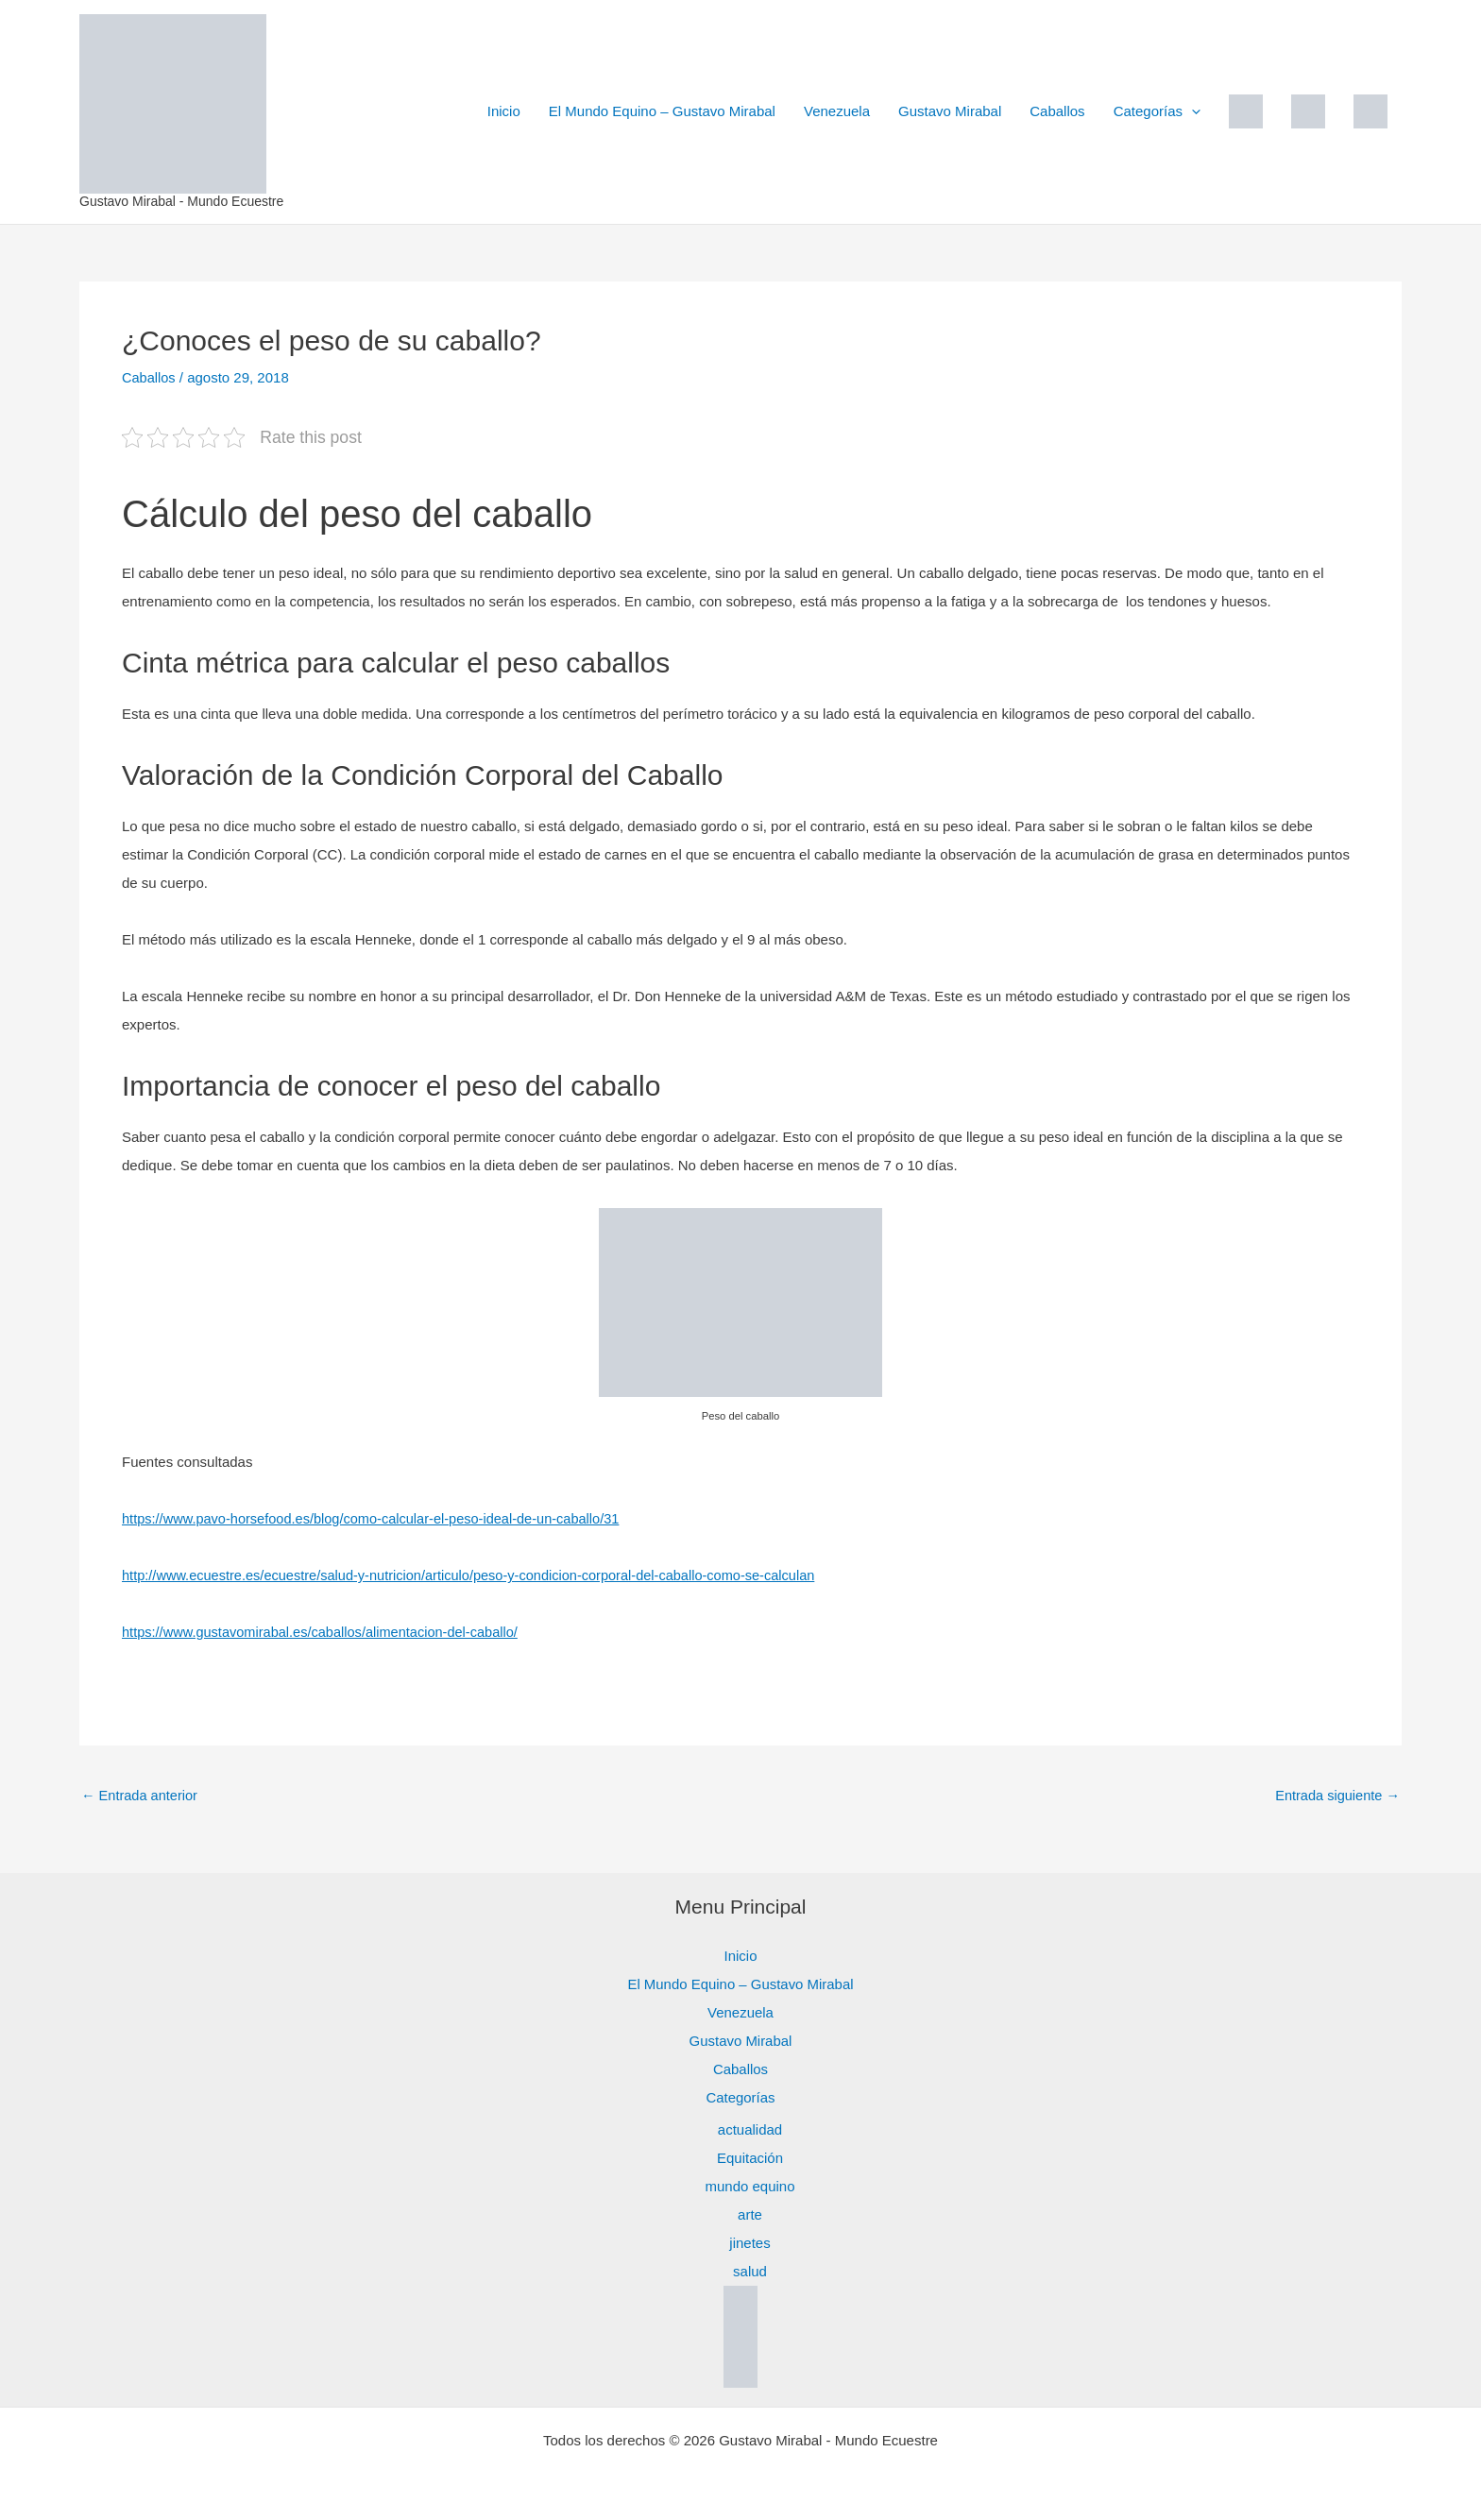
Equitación (750, 2157)
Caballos (1057, 111)
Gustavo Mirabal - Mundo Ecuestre (181, 201)
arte (750, 2213)
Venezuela (837, 111)
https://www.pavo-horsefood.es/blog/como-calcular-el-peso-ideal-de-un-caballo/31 (378, 1518)
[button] (1191, 111)
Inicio (503, 111)
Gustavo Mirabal (949, 111)
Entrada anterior (141, 1795)
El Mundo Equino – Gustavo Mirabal (662, 111)
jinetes (749, 2242)
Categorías (1157, 111)
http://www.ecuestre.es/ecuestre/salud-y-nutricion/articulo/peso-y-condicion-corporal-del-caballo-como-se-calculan (479, 1575)
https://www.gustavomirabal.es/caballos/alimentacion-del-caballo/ (326, 1632)
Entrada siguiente (1335, 1795)
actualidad (750, 2128)
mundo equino (749, 2185)
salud (750, 2270)
